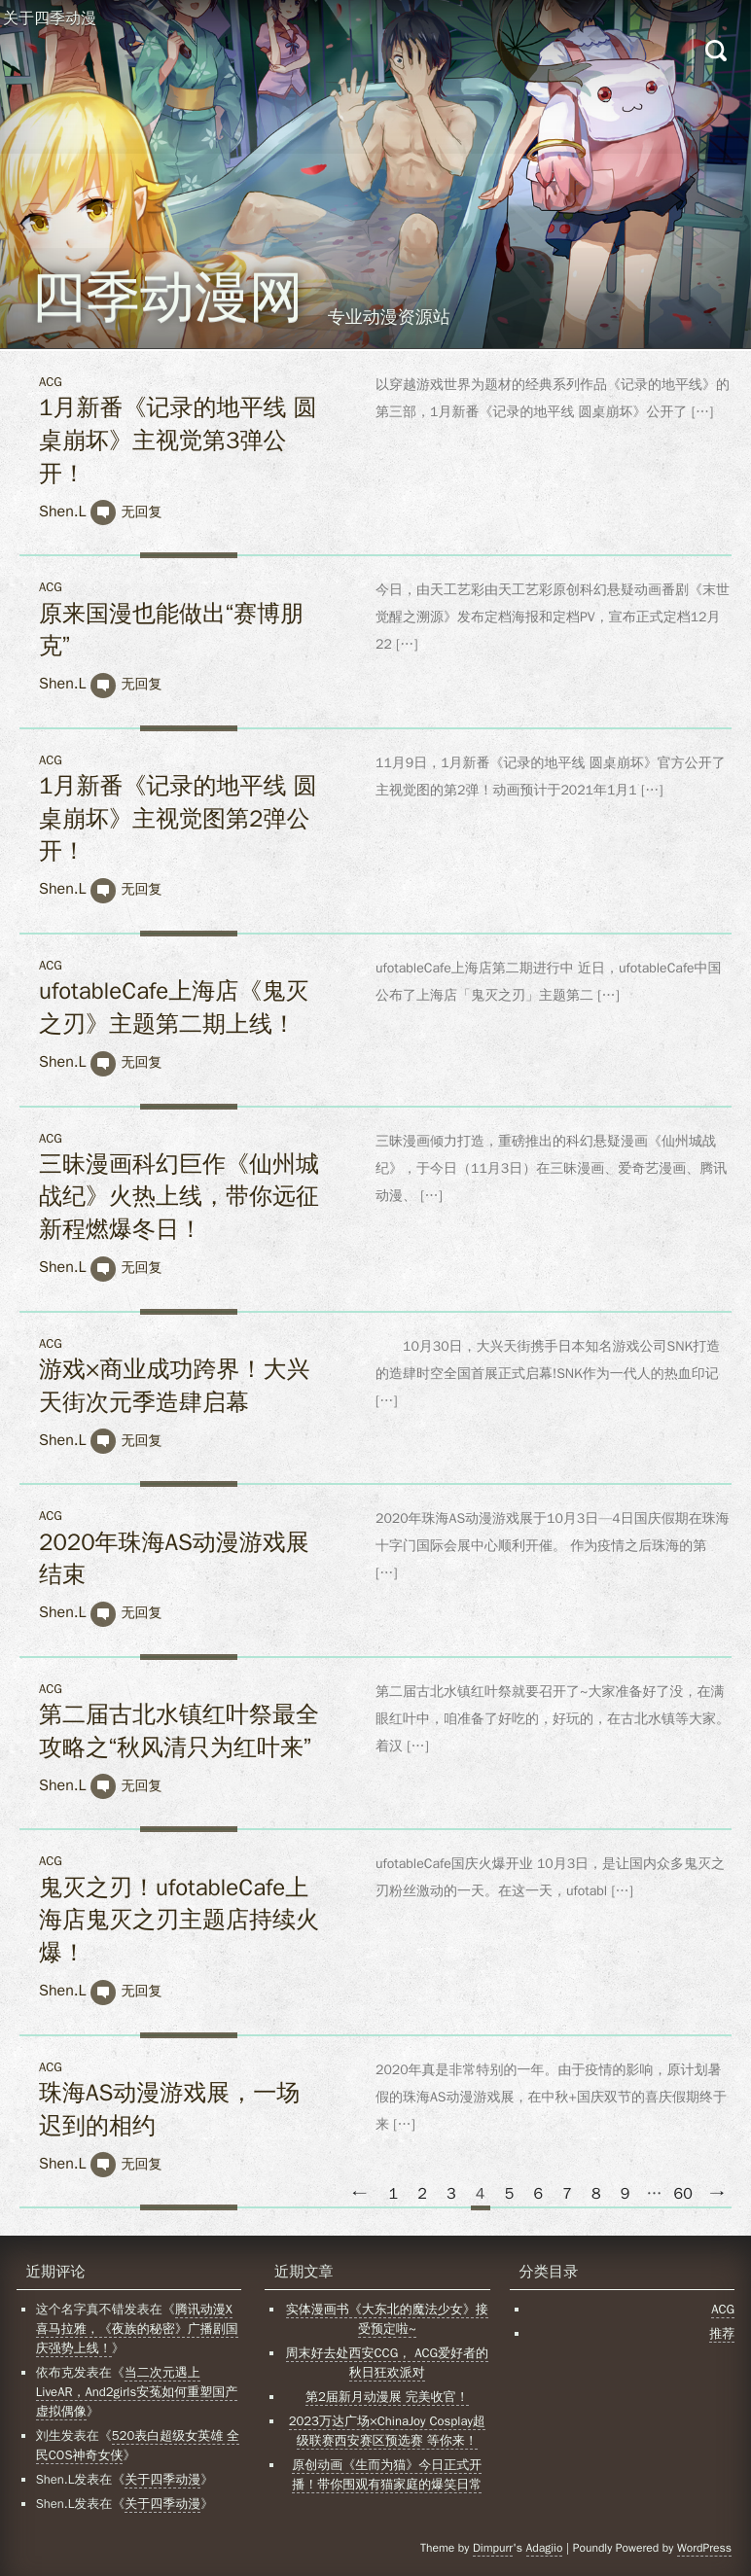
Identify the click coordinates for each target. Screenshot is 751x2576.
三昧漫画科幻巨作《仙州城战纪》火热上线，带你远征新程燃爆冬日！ (179, 1196)
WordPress (704, 2548)
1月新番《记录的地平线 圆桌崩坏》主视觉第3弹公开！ (178, 440)
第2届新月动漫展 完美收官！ (387, 2396)
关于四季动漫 (49, 18)
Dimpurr (493, 2548)
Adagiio (544, 2548)
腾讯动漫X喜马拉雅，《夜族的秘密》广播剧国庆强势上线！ (137, 2328)
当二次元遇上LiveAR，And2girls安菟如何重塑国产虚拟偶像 (136, 2391)
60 (683, 2194)
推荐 (721, 2333)
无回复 (141, 512)
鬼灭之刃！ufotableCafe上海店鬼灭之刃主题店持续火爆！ (179, 1920)
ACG (50, 381)
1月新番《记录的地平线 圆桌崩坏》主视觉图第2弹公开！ (178, 818)
